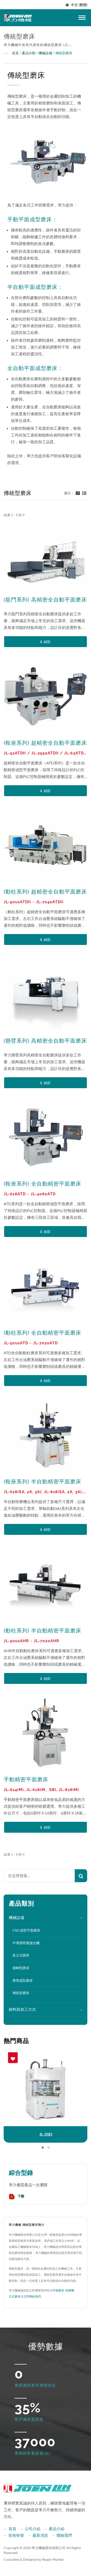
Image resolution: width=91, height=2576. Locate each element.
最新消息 (40, 2535)
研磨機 (69, 2290)
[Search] (39, 1875)
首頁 (15, 53)
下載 (16, 2197)
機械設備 (45, 53)
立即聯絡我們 (32, 2296)
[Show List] (84, 492)
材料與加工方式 (22, 2009)
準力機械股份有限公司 (49, 2548)
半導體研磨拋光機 (26, 1943)
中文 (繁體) (79, 5)
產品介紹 (56, 2528)
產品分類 (28, 53)
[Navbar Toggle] (82, 17)
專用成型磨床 (22, 1980)
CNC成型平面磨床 (26, 1930)
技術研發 (16, 2535)
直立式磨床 (20, 1955)
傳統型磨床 (63, 53)
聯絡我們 (64, 2535)
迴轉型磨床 (20, 1968)
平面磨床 (58, 2290)
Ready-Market (53, 2559)
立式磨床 (14, 2296)
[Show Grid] (78, 492)
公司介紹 (32, 2528)
